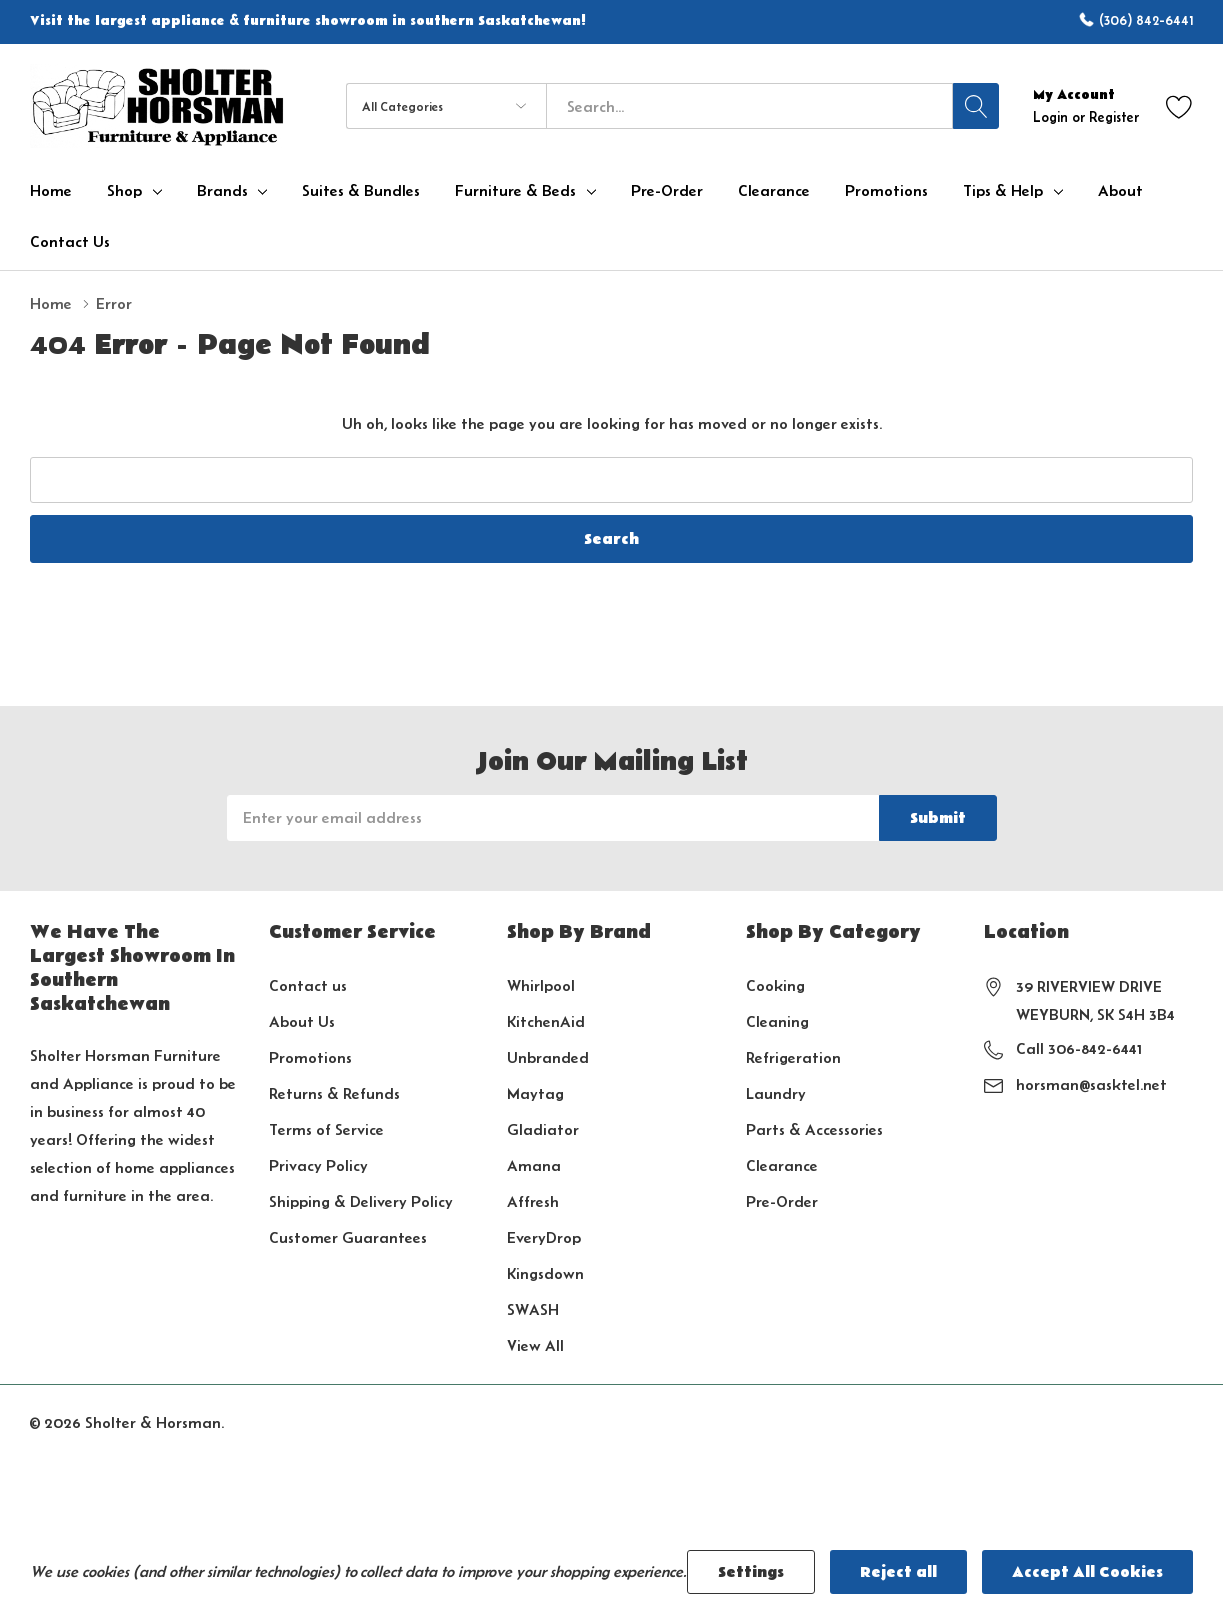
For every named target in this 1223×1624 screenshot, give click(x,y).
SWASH (533, 1309)
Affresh (533, 1201)
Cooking (775, 985)
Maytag (535, 1093)
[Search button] (976, 106)
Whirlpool (541, 985)
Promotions (310, 1057)
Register (1114, 117)
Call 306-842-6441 (1079, 1048)
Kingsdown (545, 1273)
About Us (302, 1021)
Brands (222, 191)
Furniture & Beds (515, 191)
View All (535, 1345)
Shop (124, 191)
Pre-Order (782, 1201)
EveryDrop (544, 1237)
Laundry (776, 1093)
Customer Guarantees (348, 1237)
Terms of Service (326, 1129)
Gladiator (543, 1129)
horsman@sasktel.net (1091, 1084)
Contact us (308, 985)
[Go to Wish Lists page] (1179, 106)
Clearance (782, 1165)
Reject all (898, 1572)
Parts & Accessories (814, 1129)
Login (1052, 117)
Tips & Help (1003, 191)
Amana (534, 1165)
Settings (751, 1572)
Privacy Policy (318, 1165)
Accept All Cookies (1087, 1572)
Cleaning (777, 1021)
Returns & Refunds (334, 1093)
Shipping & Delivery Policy (361, 1201)
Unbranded (548, 1057)
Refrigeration (793, 1057)
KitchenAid (546, 1021)
